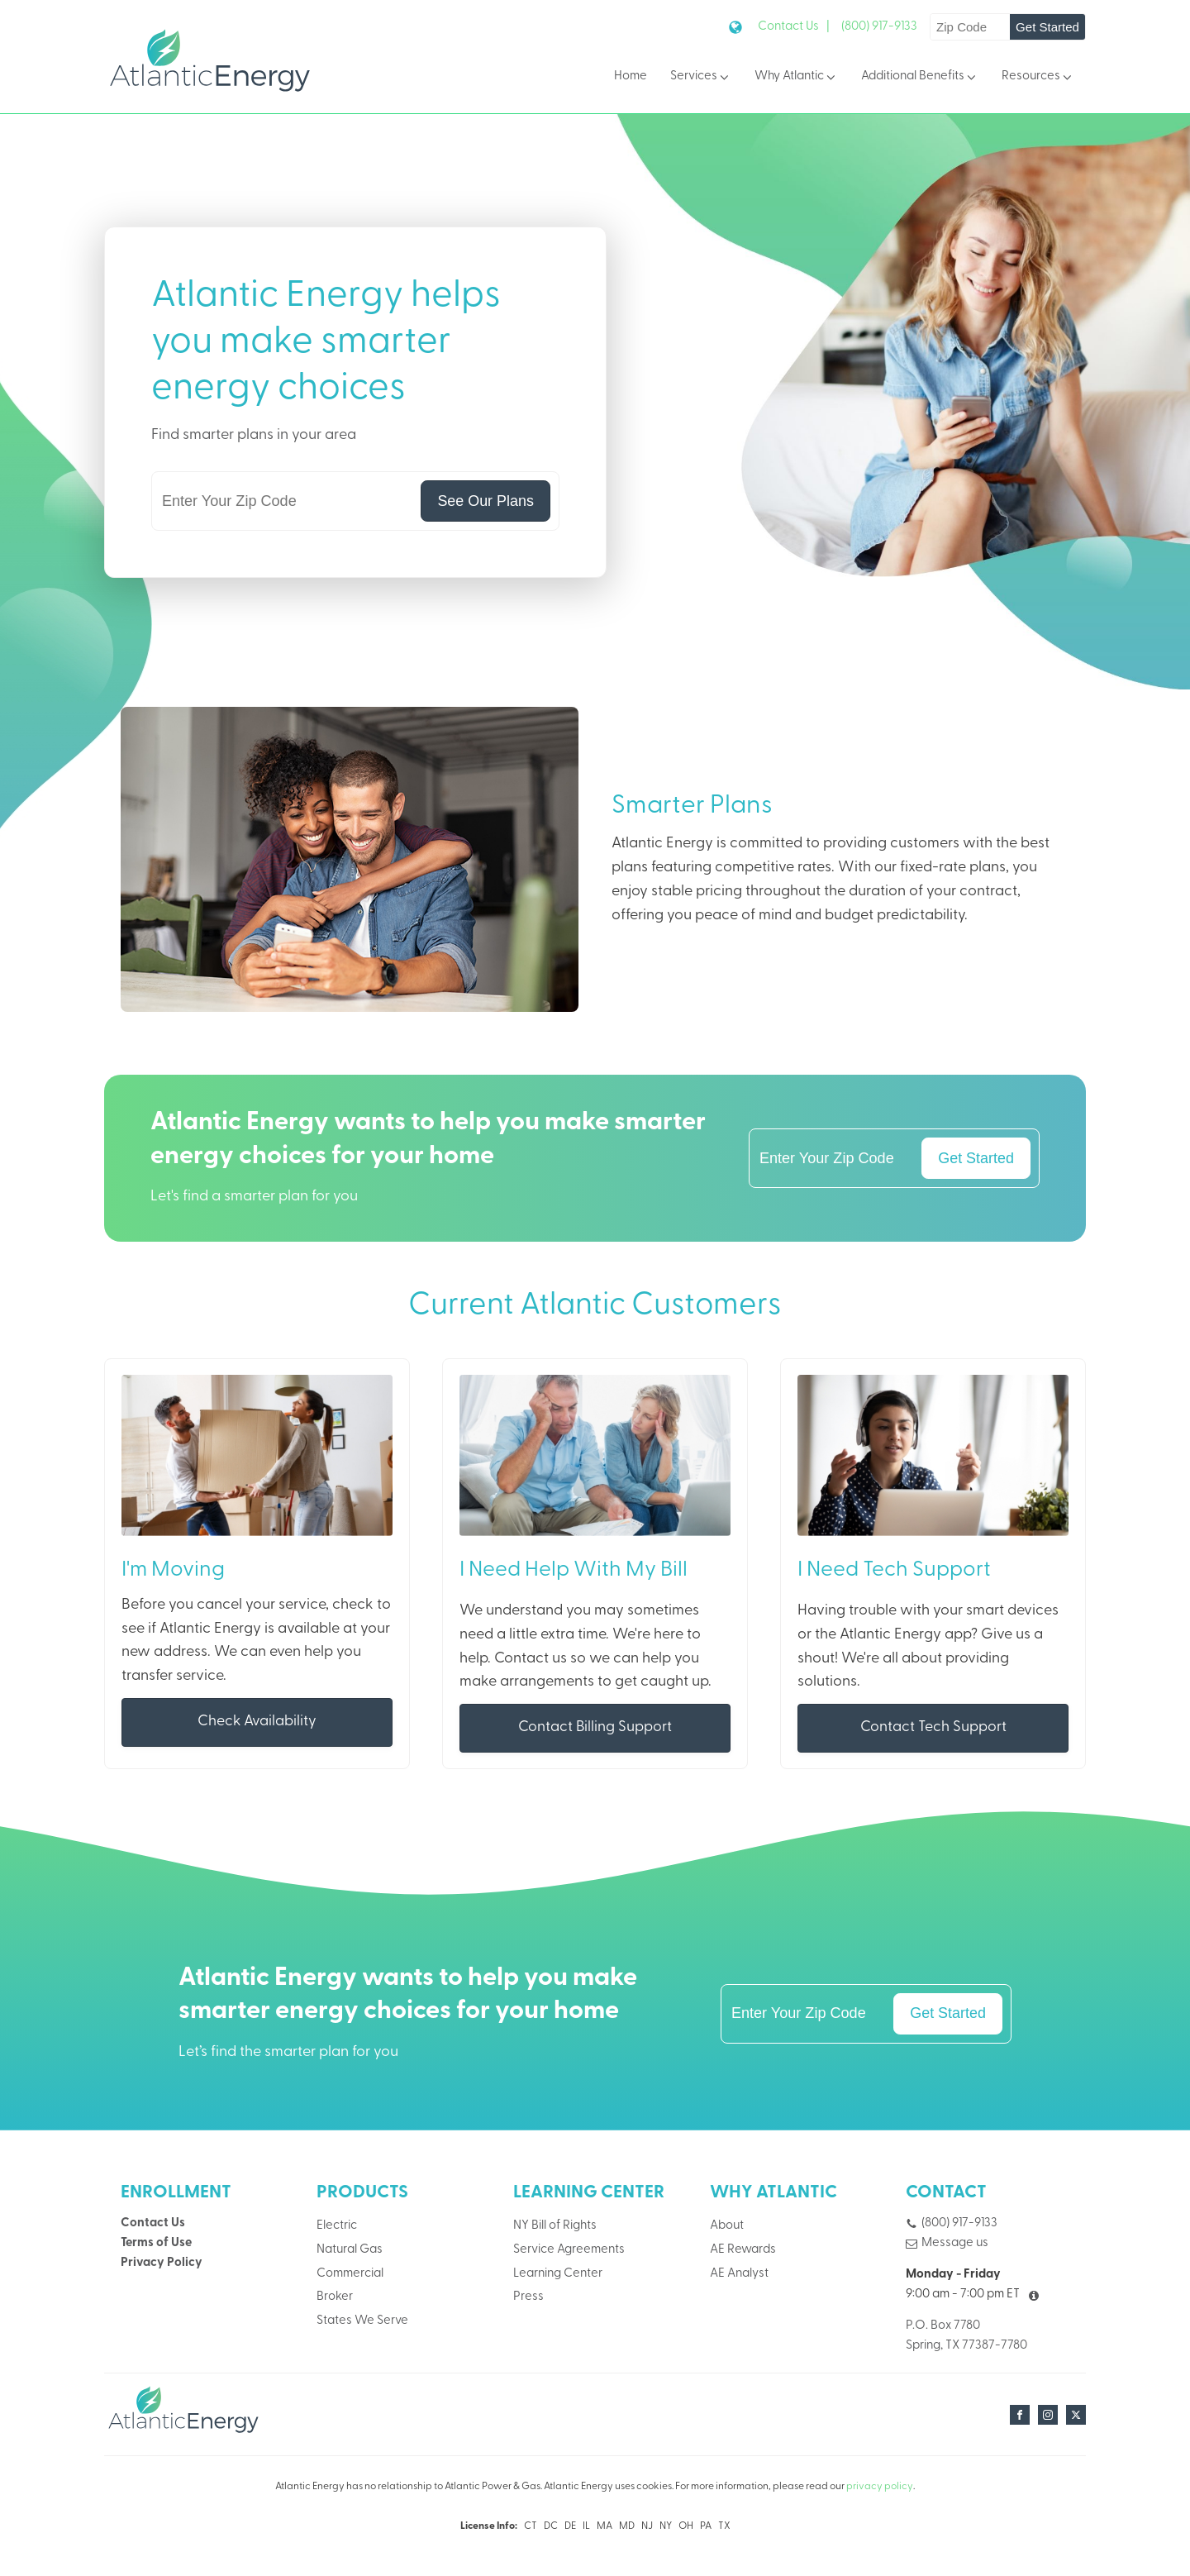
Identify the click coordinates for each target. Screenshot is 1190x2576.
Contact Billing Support (595, 1728)
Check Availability (257, 1722)
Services (700, 77)
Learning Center (557, 2274)
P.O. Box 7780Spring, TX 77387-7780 (966, 2337)
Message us (954, 2244)
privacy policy (879, 2488)
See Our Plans (485, 501)
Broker (335, 2298)
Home (630, 76)
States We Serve (362, 2322)
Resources (1038, 77)
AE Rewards (743, 2250)
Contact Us (153, 2224)
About (727, 2227)
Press (528, 2298)
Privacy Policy (161, 2265)
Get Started (1047, 27)
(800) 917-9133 (879, 27)
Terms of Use (156, 2244)
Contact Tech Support (933, 1728)
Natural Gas (350, 2250)
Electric (337, 2227)
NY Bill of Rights (555, 2227)
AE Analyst (739, 2274)
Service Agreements (569, 2250)
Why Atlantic (796, 77)
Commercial (350, 2274)
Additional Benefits (919, 77)
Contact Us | (794, 27)
